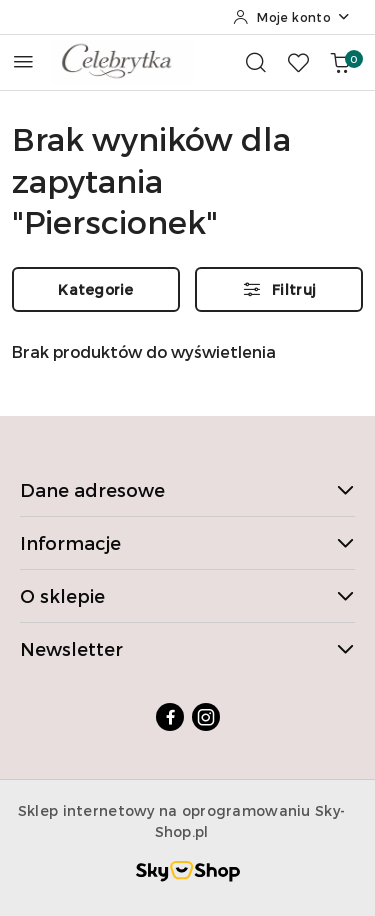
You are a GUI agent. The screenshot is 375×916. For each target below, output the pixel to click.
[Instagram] (206, 717)
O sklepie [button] (187, 595)
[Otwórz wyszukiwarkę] (256, 62)
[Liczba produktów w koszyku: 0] (340, 62)
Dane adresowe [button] (187, 489)
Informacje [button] (187, 542)
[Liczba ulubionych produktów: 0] (298, 62)
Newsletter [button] (187, 648)
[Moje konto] (292, 17)
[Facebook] (170, 717)
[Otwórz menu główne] (23, 61)
